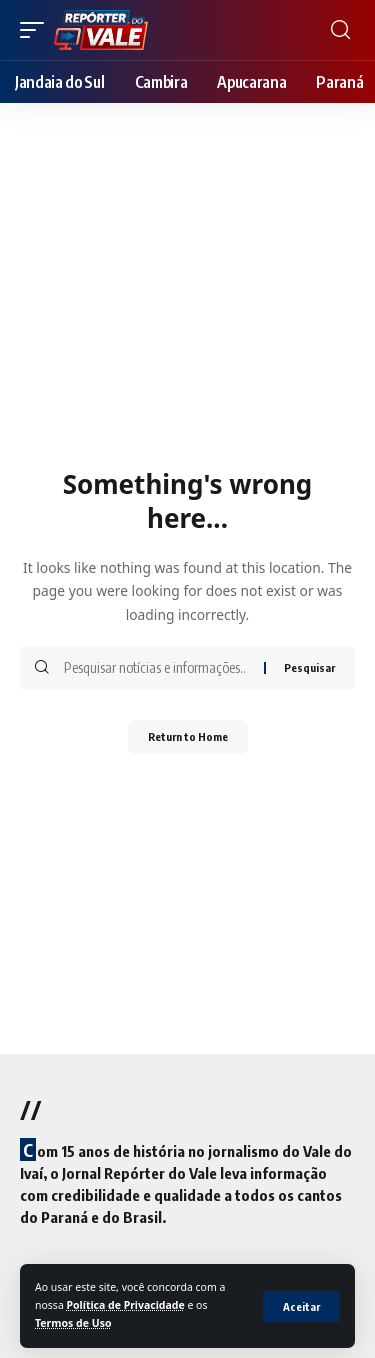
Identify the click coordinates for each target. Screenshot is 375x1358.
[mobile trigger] (37, 30)
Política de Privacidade (126, 1305)
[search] (340, 30)
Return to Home (188, 736)
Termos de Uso (73, 1323)
